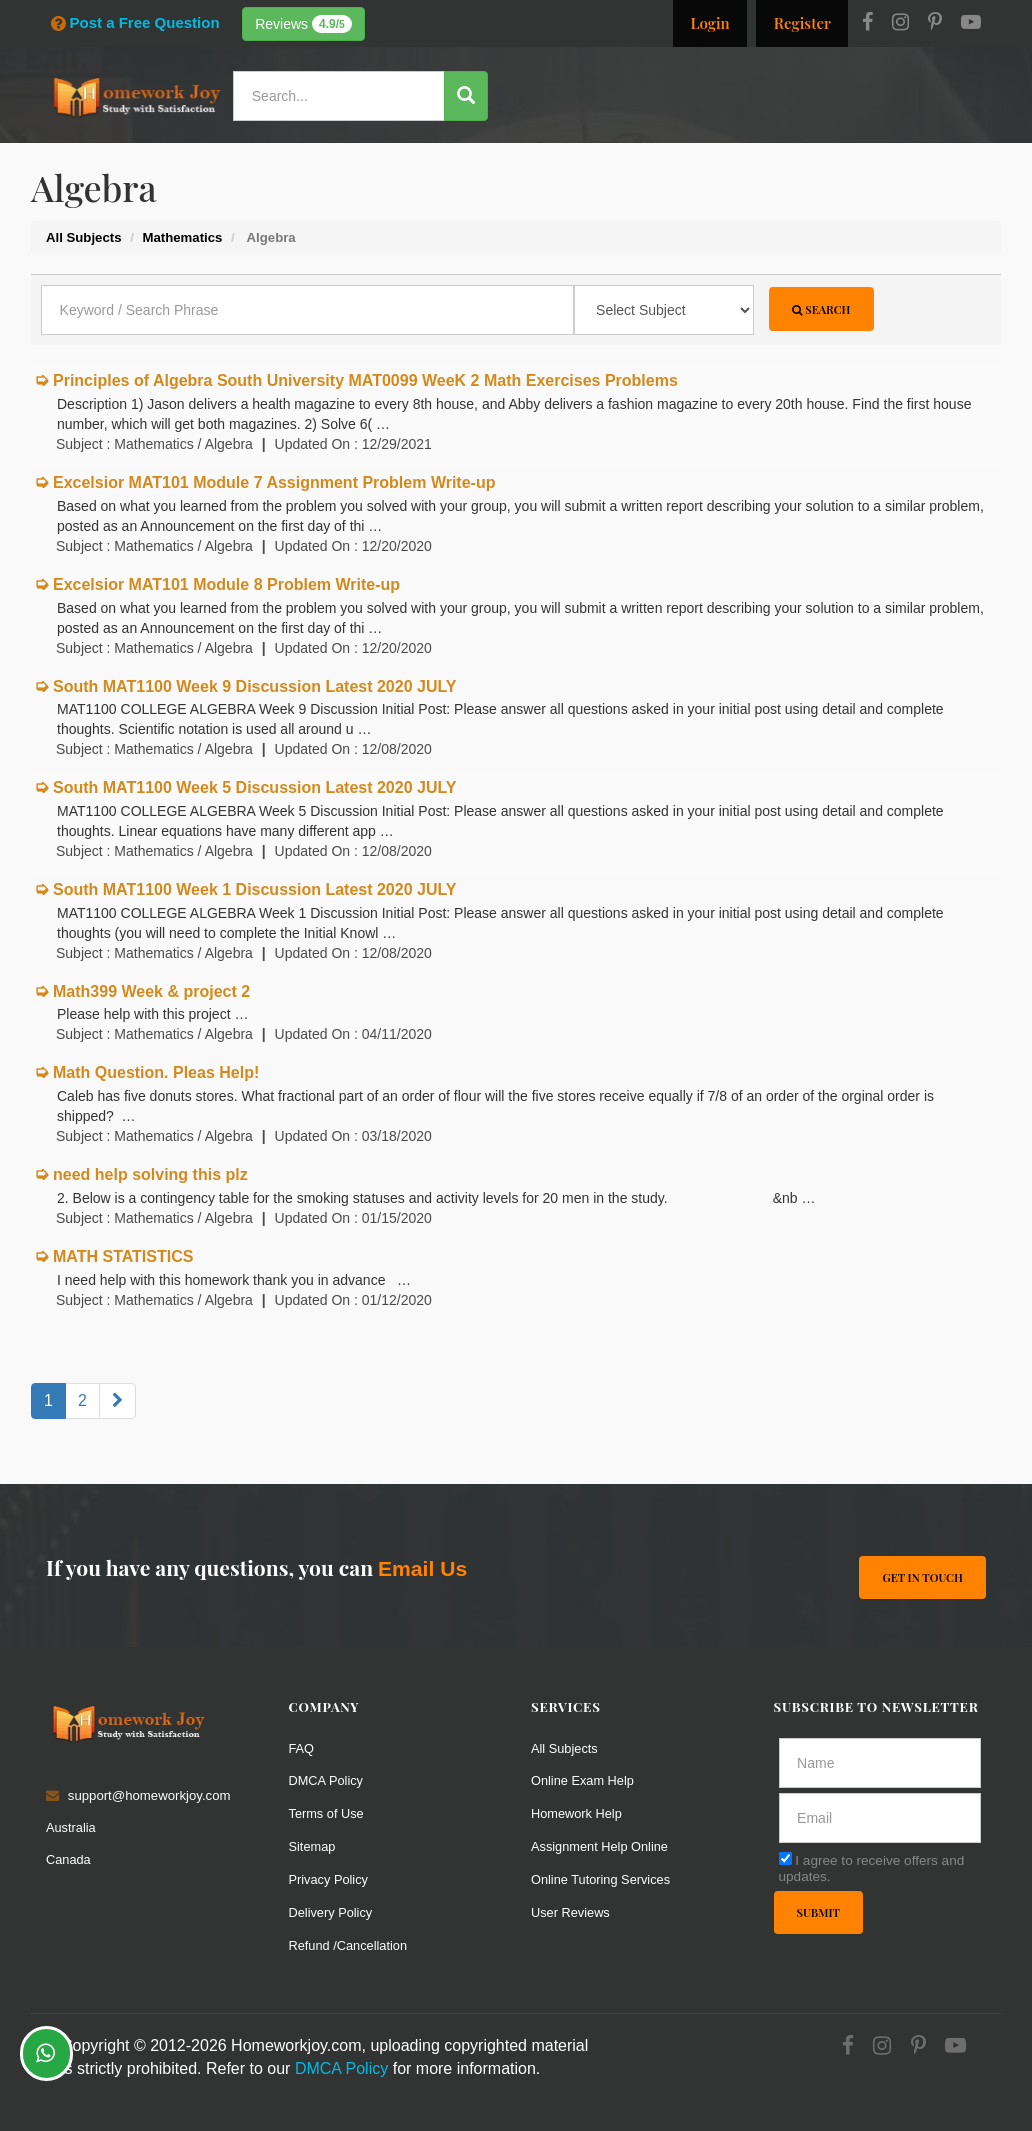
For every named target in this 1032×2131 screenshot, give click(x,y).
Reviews (303, 24)
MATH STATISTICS (123, 1256)
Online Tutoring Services (603, 1879)
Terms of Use (328, 1813)
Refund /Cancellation (350, 1945)
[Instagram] (900, 24)
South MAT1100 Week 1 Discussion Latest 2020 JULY (254, 889)
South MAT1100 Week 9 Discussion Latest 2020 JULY (254, 686)
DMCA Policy (327, 1780)
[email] (880, 1817)
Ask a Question (927, 152)
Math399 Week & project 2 (151, 991)
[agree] (785, 1857)
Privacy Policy (330, 1879)
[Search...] (342, 96)
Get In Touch (922, 1576)
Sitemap (313, 1846)
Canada (69, 1859)
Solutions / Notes (784, 154)
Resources (589, 154)
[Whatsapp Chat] (46, 2053)
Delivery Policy (332, 1912)
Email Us (422, 1568)
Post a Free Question (135, 22)
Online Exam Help (584, 1780)
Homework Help (578, 1813)
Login (709, 23)
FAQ (302, 1747)
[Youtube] (971, 24)
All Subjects (565, 1747)
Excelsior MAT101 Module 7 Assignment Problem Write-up (274, 482)
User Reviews (571, 1912)
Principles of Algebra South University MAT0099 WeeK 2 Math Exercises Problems (365, 380)
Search (821, 309)
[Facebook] (867, 24)
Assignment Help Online (601, 1846)
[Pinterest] (935, 24)
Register (802, 23)
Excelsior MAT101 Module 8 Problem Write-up (226, 584)
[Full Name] (880, 1762)
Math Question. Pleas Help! (156, 1072)
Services (504, 154)
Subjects (674, 154)
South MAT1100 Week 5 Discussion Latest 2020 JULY (254, 787)
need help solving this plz (150, 1174)
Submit (819, 1912)
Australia (71, 1827)
